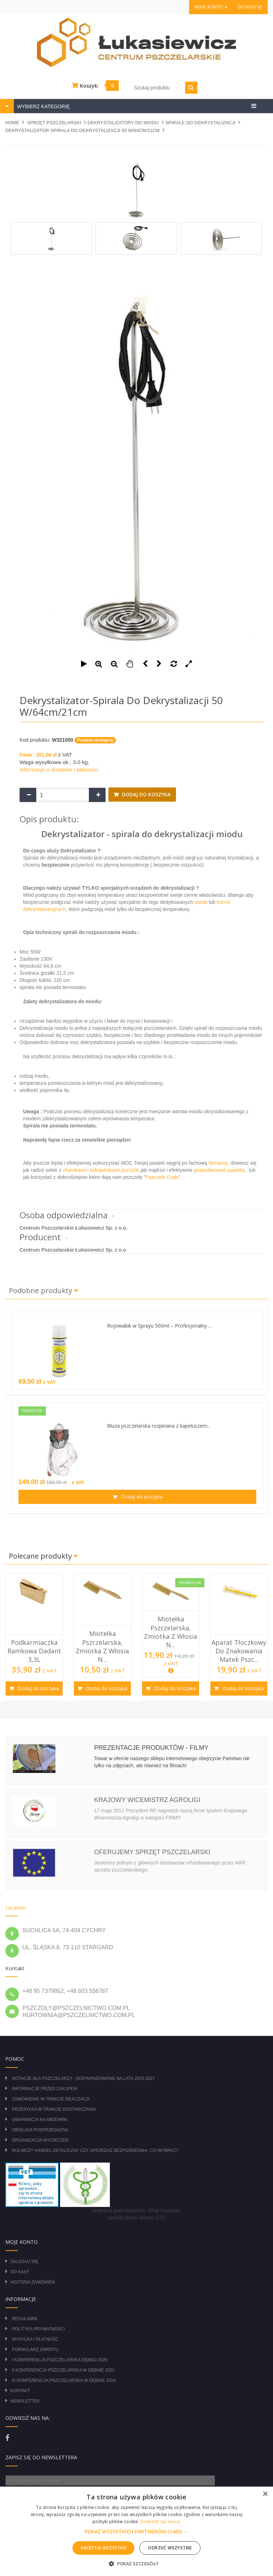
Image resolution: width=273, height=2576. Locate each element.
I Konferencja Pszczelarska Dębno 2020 (59, 2359)
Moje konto (210, 7)
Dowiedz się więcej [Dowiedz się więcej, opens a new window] (160, 2522)
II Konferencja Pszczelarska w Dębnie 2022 (63, 2370)
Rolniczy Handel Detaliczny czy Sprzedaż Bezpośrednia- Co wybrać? (95, 2150)
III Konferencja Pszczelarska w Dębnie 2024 (64, 2380)
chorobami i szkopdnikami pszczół (100, 1170)
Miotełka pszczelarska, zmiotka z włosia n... (102, 1646)
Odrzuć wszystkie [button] (170, 2548)
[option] (34, 1637)
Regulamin (24, 2318)
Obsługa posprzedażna (40, 2129)
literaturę (218, 1163)
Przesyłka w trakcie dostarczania (54, 2109)
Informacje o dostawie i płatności (59, 770)
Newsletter (24, 2401)
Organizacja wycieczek (40, 2140)
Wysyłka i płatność (35, 2339)
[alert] (136, 2531)
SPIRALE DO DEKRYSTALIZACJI (200, 122)
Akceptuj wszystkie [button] (103, 2548)
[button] (136, 2531)
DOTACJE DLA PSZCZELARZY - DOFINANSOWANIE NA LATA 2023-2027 (83, 2078)
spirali (201, 902)
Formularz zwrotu (35, 2349)
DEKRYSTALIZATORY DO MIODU (123, 122)
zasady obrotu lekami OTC (136, 2217)
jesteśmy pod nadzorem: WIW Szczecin (137, 2210)
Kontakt (20, 2390)
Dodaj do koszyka (146, 794)
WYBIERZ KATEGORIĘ (43, 106)
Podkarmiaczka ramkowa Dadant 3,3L (34, 1651)
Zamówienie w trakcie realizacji (50, 2099)
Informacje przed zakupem (44, 2088)
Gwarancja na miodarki (40, 2119)
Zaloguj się (24, 2261)
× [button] (265, 2494)
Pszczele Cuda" (162, 1177)
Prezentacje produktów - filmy (151, 1747)
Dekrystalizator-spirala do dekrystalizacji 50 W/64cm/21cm (82, 130)
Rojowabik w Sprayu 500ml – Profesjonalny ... (159, 1325)
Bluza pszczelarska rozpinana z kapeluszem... (158, 1425)
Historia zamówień (32, 2282)
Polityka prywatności (38, 2329)
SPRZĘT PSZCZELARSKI (54, 122)
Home (12, 122)
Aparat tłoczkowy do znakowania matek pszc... (239, 1651)
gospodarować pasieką (219, 1170)
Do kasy (250, 7)
